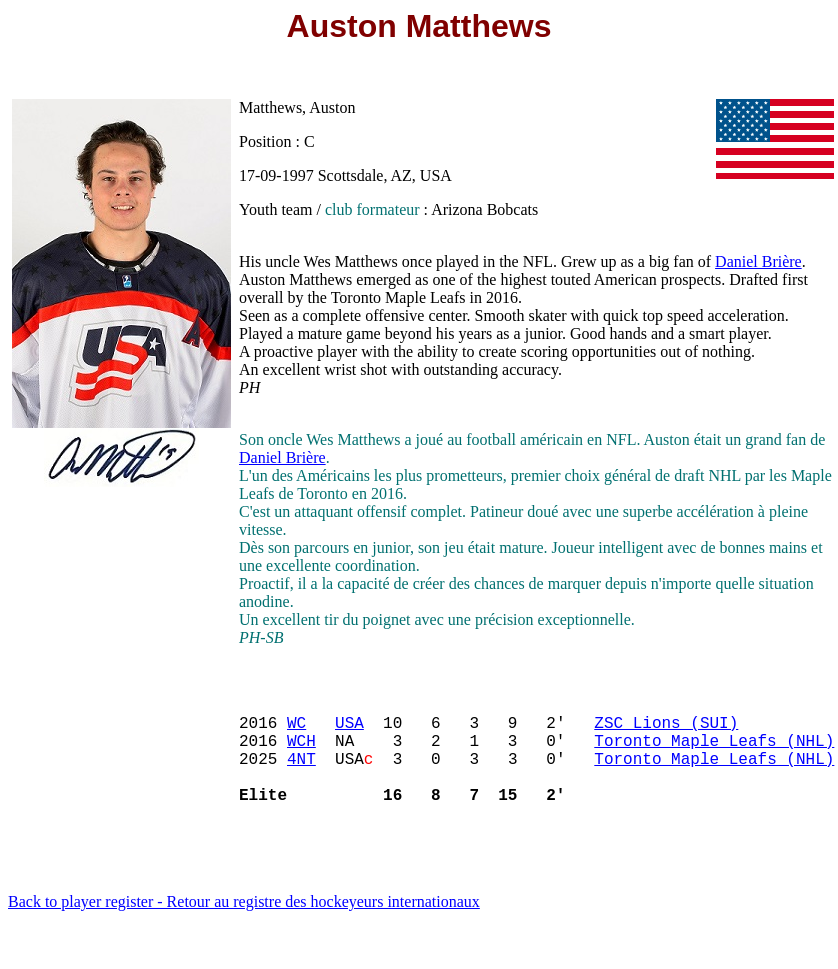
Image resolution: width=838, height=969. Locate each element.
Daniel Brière (758, 261)
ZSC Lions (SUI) (666, 730)
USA (349, 730)
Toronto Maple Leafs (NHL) (714, 752)
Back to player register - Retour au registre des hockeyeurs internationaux (244, 925)
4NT (301, 774)
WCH (301, 752)
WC (296, 730)
